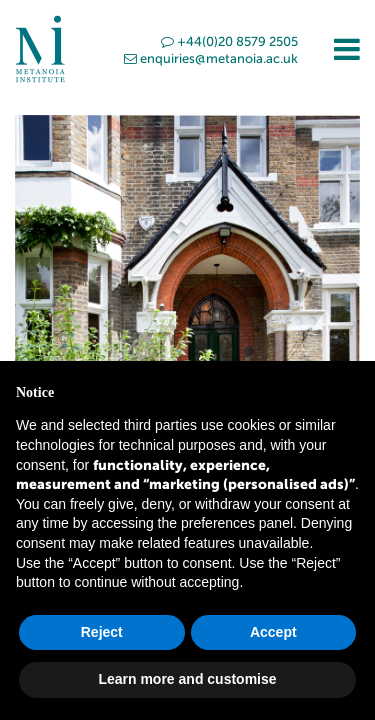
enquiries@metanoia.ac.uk (211, 58)
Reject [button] (102, 632)
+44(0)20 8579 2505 (229, 41)
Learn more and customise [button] (187, 679)
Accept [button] (273, 632)
